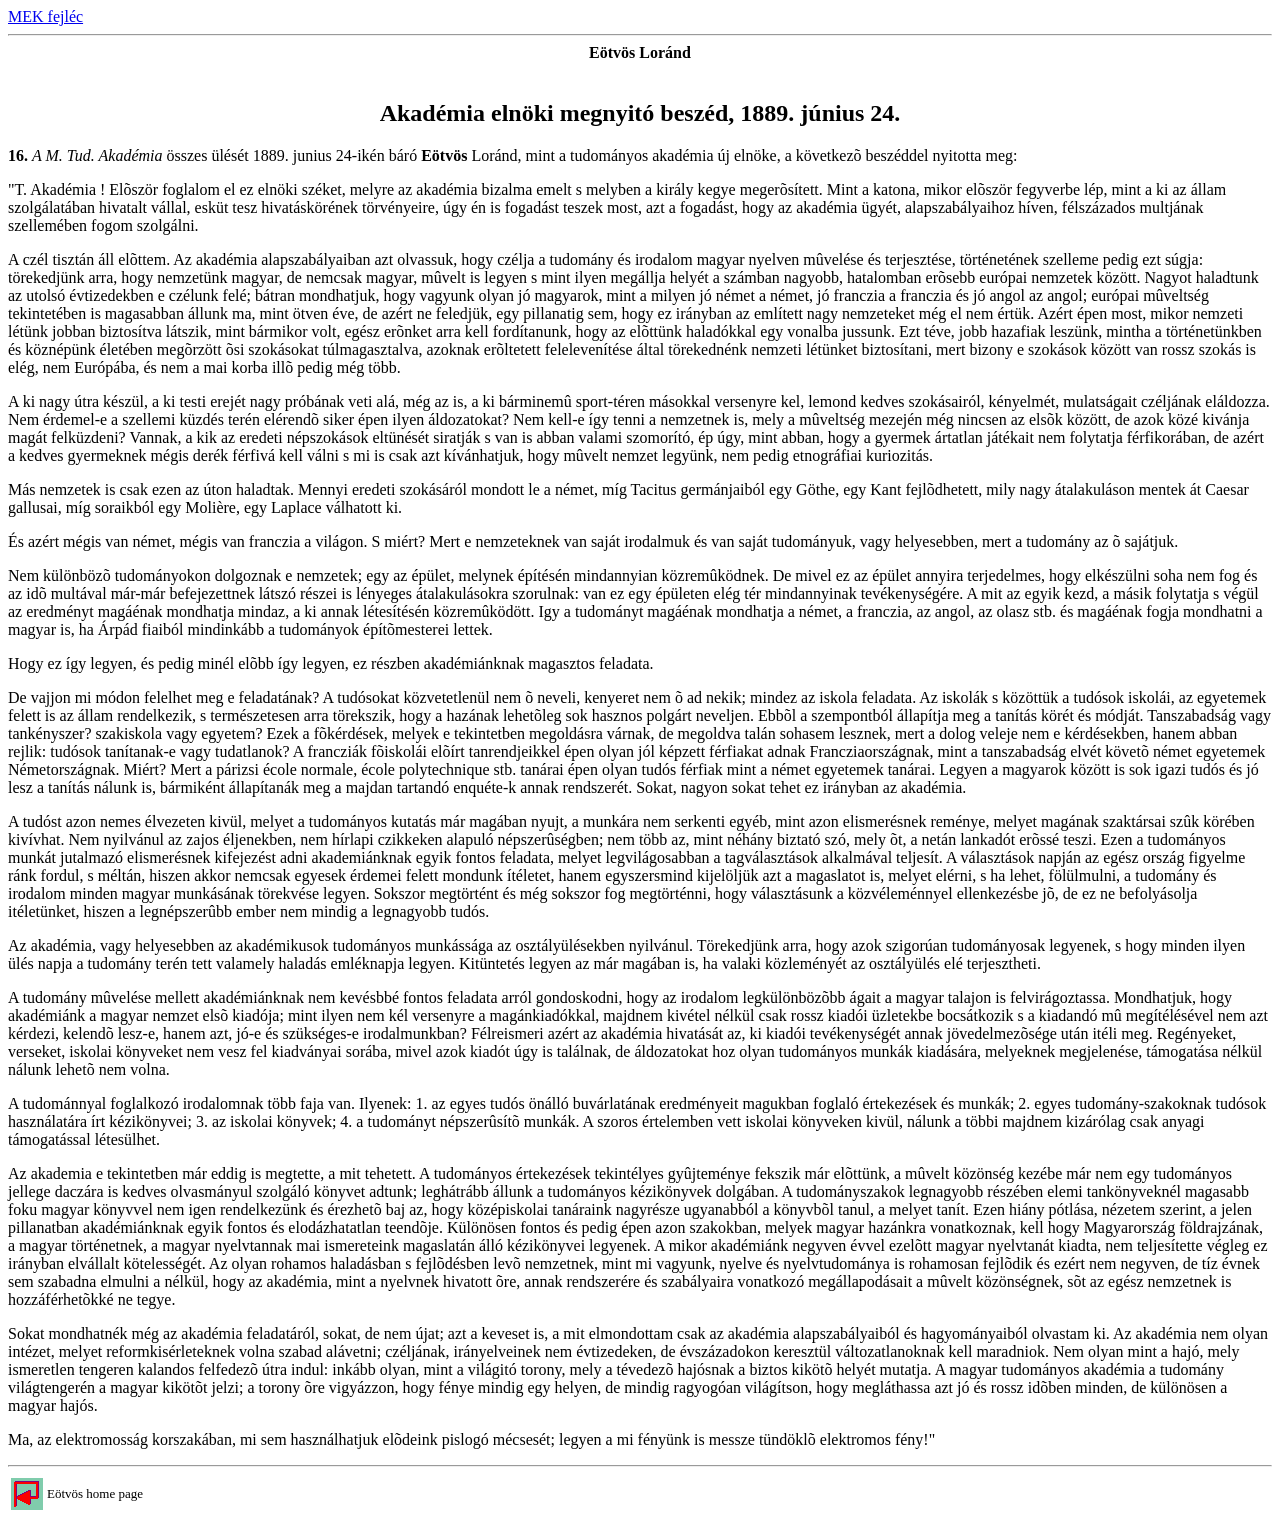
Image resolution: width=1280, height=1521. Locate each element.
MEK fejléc (45, 16)
